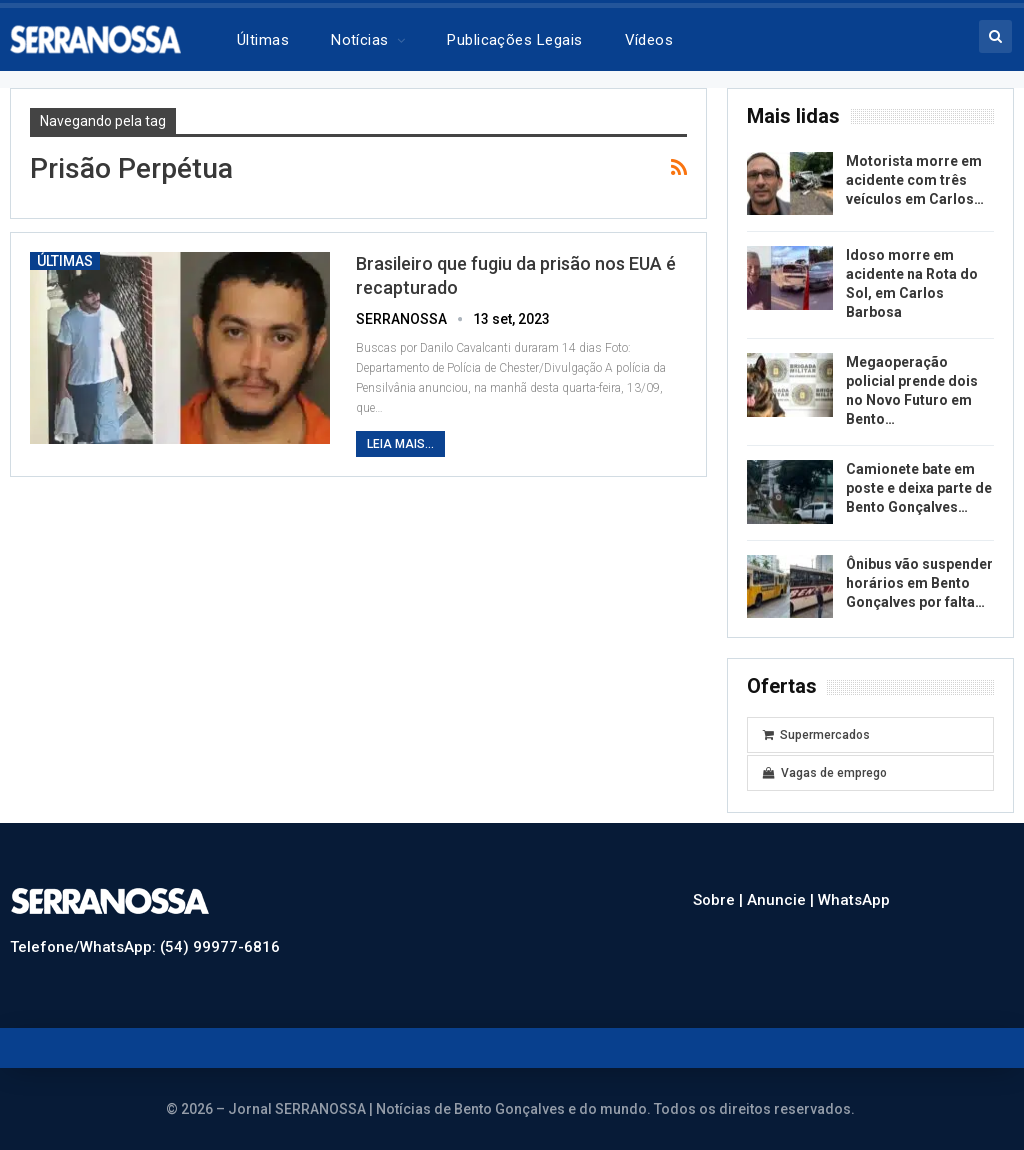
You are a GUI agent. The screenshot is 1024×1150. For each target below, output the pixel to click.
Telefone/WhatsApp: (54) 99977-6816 (145, 947)
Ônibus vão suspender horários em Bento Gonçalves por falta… (919, 583)
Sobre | (720, 900)
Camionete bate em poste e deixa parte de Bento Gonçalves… (919, 488)
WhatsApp (854, 900)
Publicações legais (514, 40)
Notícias (360, 40)
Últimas (263, 40)
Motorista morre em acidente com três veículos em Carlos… (915, 180)
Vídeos (649, 40)
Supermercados (816, 735)
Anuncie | (782, 900)
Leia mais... (400, 444)
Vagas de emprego (825, 773)
